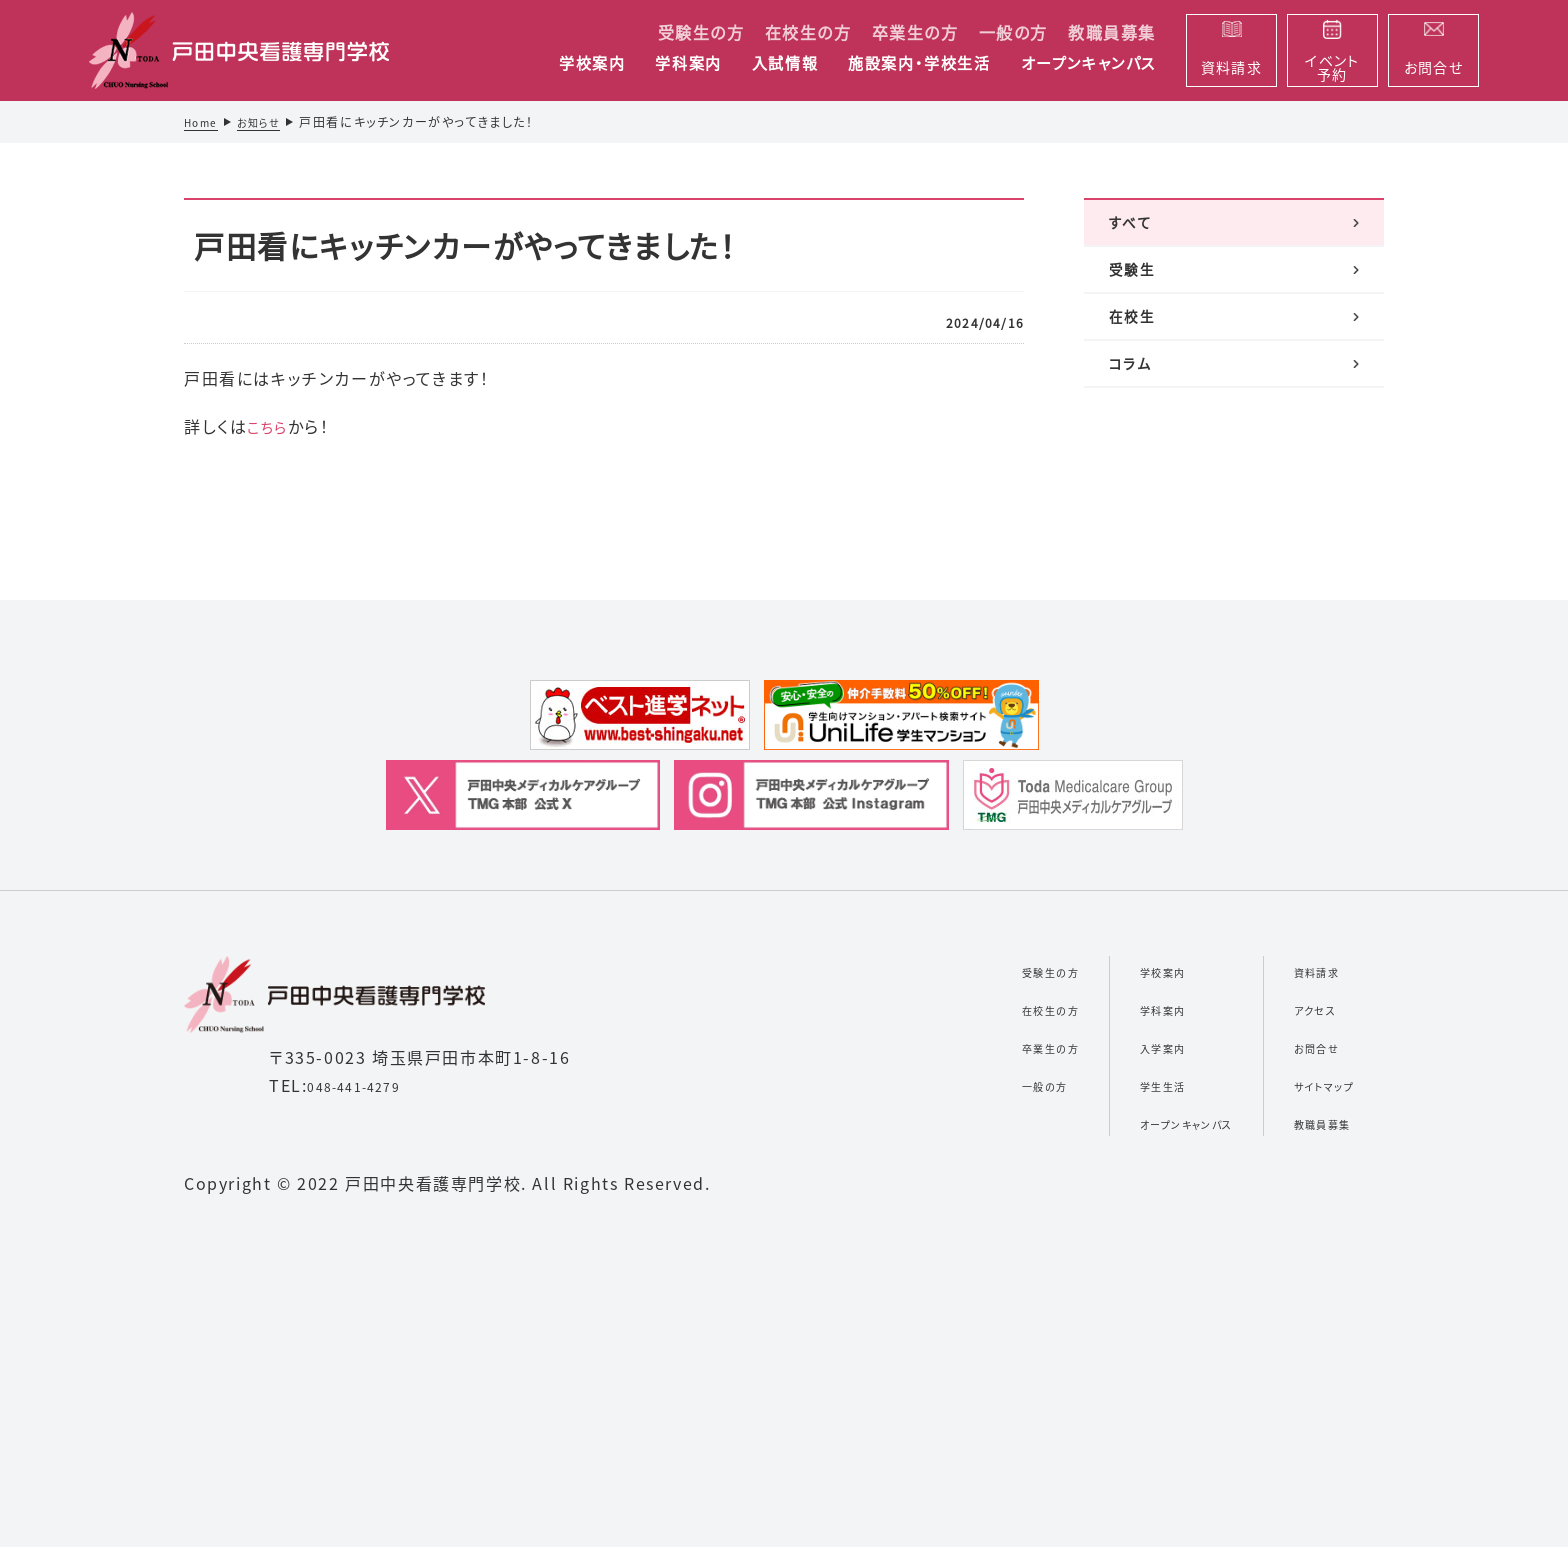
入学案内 (1091, 1054)
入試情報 (785, 64)
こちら (270, 426)
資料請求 (1296, 978)
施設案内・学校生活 (919, 64)
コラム (1131, 415)
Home (204, 121)
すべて (1131, 229)
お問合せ (1295, 1054)
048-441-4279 (367, 1093)
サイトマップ (1307, 1092)
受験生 (1133, 291)
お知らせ (269, 121)
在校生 (1133, 353)
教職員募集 (1112, 32)
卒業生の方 (915, 32)
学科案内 (688, 64)
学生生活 (1091, 1092)
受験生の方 (701, 32)
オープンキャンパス (1088, 64)
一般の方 (1013, 32)
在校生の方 (808, 32)
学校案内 (592, 64)
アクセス (1292, 1016)
